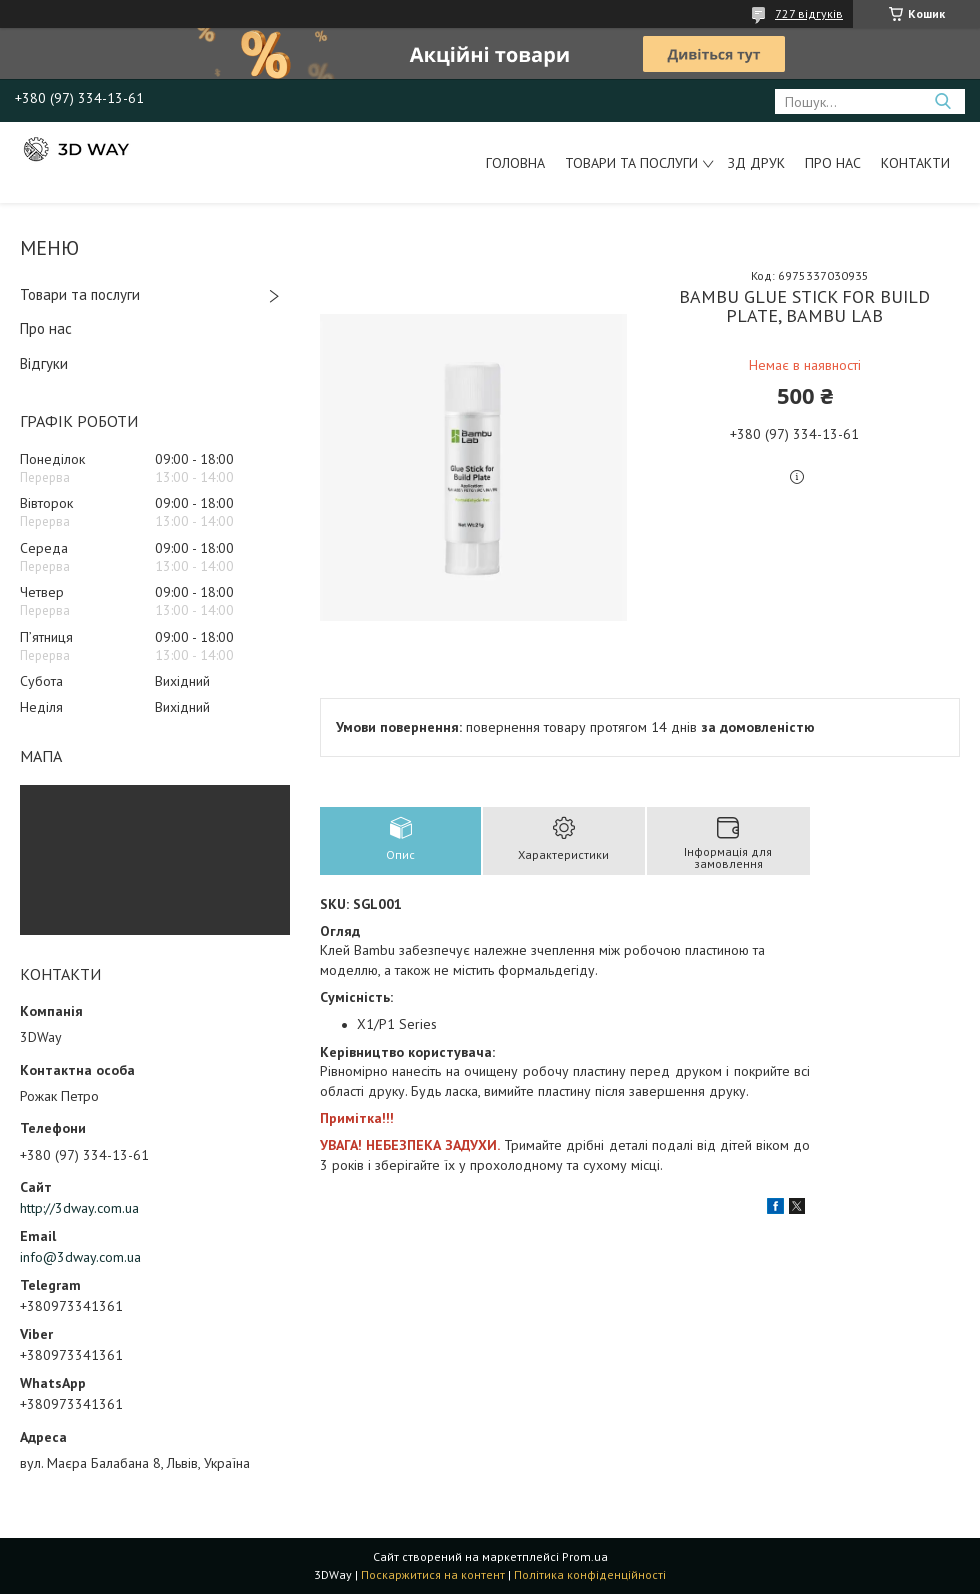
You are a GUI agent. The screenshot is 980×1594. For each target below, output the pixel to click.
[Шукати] (942, 101)
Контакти (915, 163)
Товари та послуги (631, 163)
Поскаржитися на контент (433, 1574)
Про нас (833, 163)
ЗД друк (756, 163)
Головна (515, 163)
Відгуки (44, 363)
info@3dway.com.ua (80, 1257)
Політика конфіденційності (590, 1574)
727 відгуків (809, 13)
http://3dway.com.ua (79, 1208)
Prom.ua (585, 1556)
